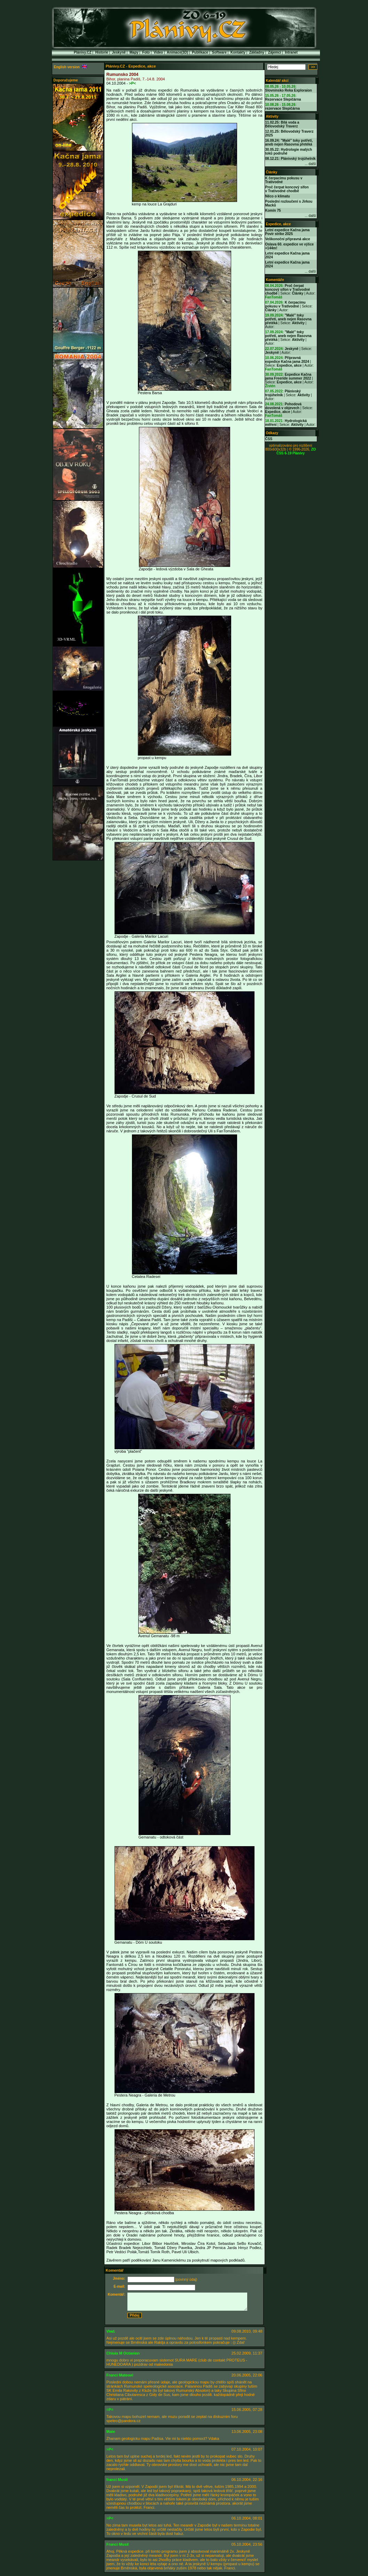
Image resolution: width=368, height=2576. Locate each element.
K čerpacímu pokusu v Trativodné (285, 304)
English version (70, 67)
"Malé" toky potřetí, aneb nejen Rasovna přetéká (288, 319)
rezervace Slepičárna (282, 108)
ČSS (269, 439)
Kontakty (237, 52)
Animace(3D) (177, 52)
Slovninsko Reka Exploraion (288, 90)
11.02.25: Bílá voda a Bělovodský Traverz (282, 124)
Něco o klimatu (277, 196)
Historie (101, 52)
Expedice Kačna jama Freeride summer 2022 (288, 376)
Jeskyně (119, 52)
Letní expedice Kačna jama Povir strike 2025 (287, 232)
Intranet (291, 52)
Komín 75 (273, 210)
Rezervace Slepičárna (283, 99)
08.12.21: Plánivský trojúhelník (290, 159)
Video (158, 52)
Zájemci (274, 52)
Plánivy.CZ (82, 52)
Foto (146, 52)
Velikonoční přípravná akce (287, 239)
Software (219, 52)
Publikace (200, 52)
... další (310, 164)
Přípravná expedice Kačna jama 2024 (287, 360)
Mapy (134, 52)
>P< (132, 83)
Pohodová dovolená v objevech (283, 406)
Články (271, 172)
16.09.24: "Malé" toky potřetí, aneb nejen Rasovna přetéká (289, 142)
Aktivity (272, 116)
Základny (256, 52)
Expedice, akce (278, 224)
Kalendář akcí (277, 81)
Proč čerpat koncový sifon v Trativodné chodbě (287, 189)
